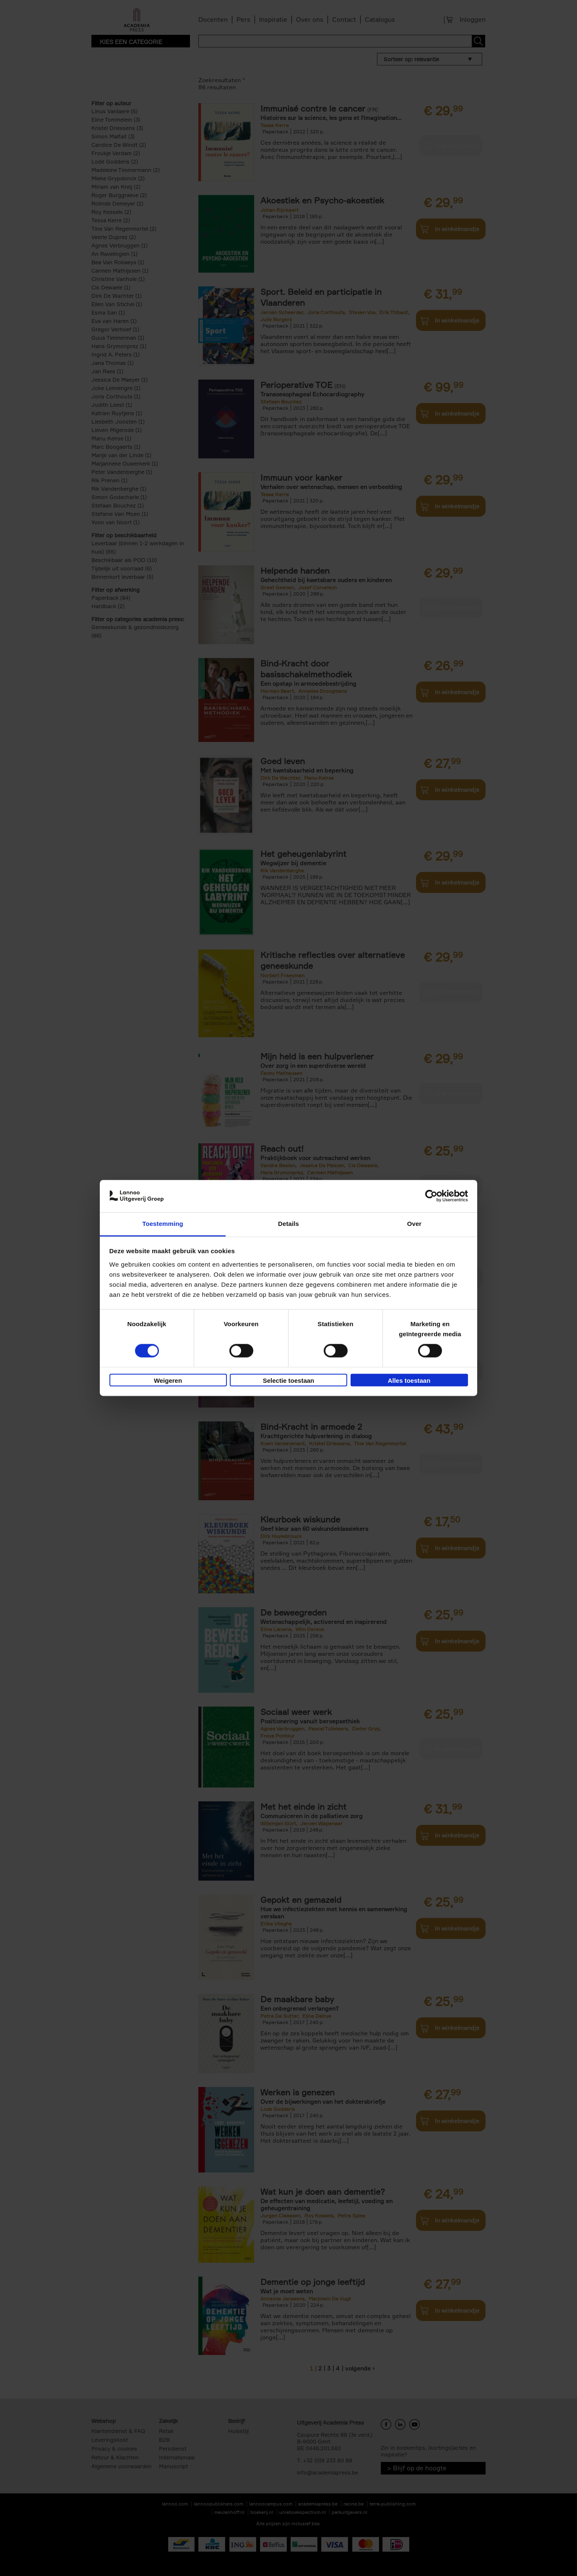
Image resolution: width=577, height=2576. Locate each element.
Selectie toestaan (288, 1380)
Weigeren (168, 1380)
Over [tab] (414, 1223)
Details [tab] (288, 1223)
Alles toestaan (409, 1380)
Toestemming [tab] (162, 1223)
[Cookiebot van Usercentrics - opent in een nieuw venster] (431, 1196)
